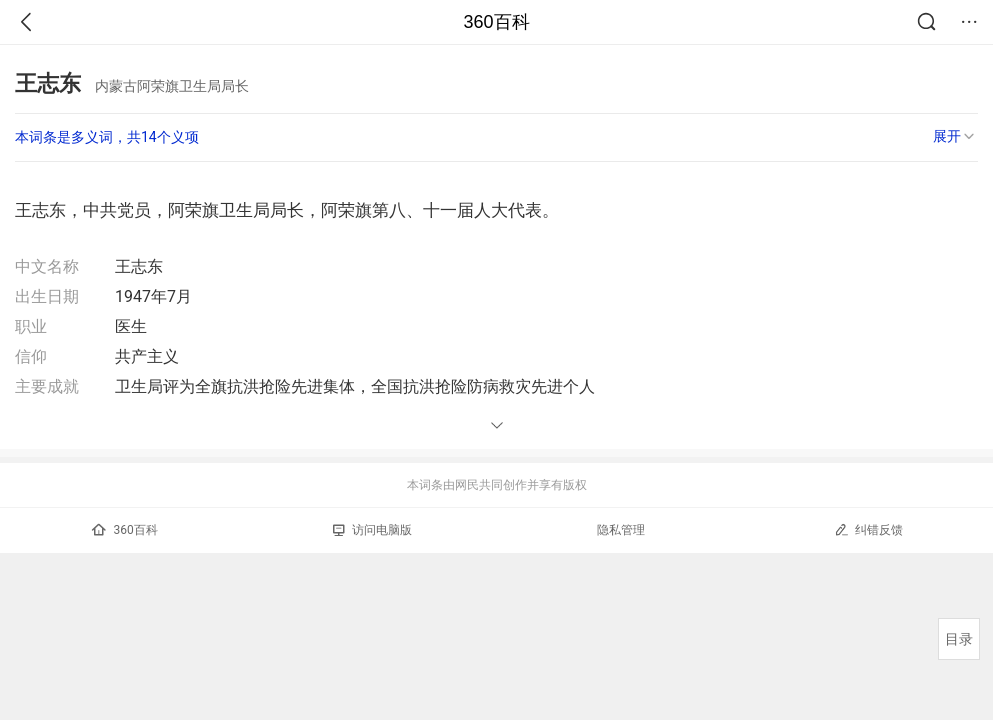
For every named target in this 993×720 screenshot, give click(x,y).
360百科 (496, 22)
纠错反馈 (868, 529)
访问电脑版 (372, 530)
